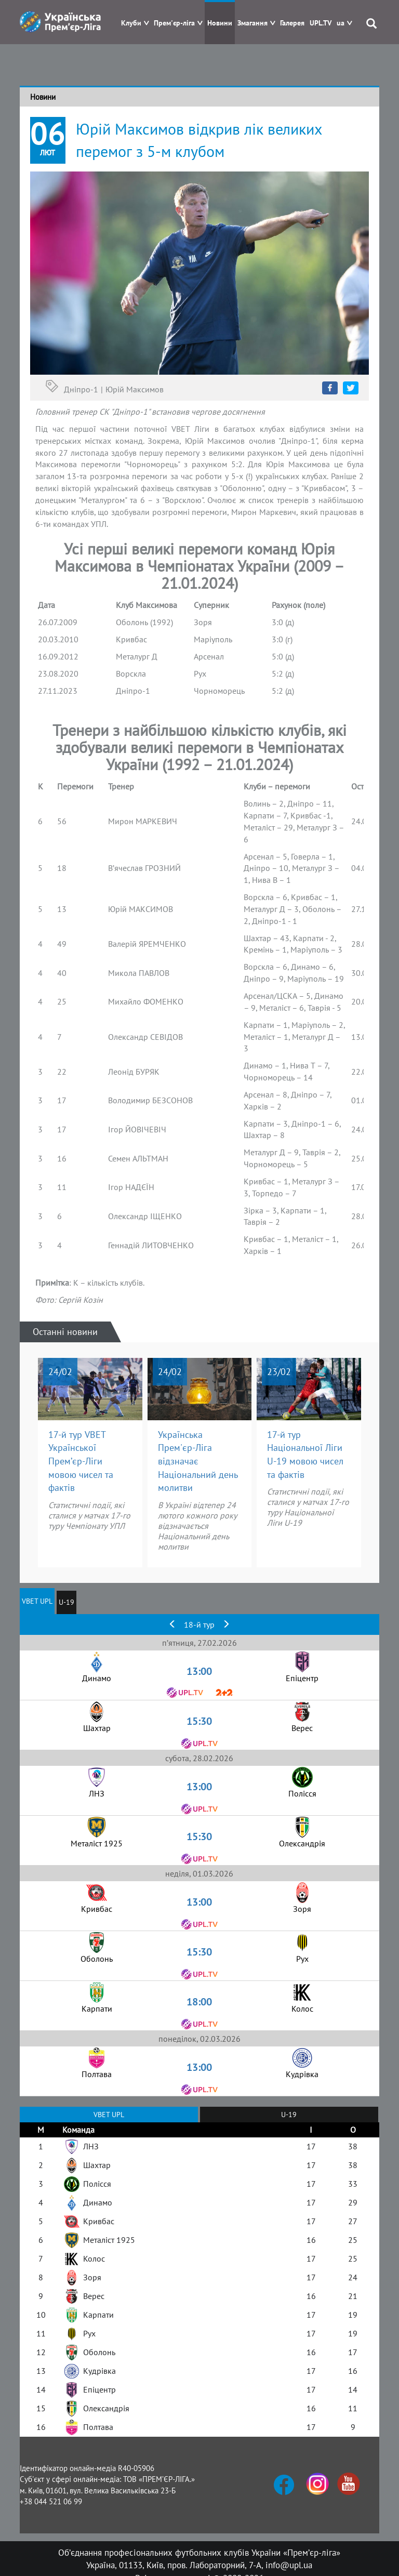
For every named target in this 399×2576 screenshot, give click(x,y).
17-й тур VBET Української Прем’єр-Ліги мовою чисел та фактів (80, 1461)
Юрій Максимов (134, 389)
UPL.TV (320, 23)
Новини (219, 23)
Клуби (131, 23)
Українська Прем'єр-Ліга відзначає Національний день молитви (198, 1461)
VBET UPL (37, 1601)
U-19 (66, 1602)
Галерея (292, 23)
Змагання (252, 23)
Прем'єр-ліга (174, 23)
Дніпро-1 (81, 389)
